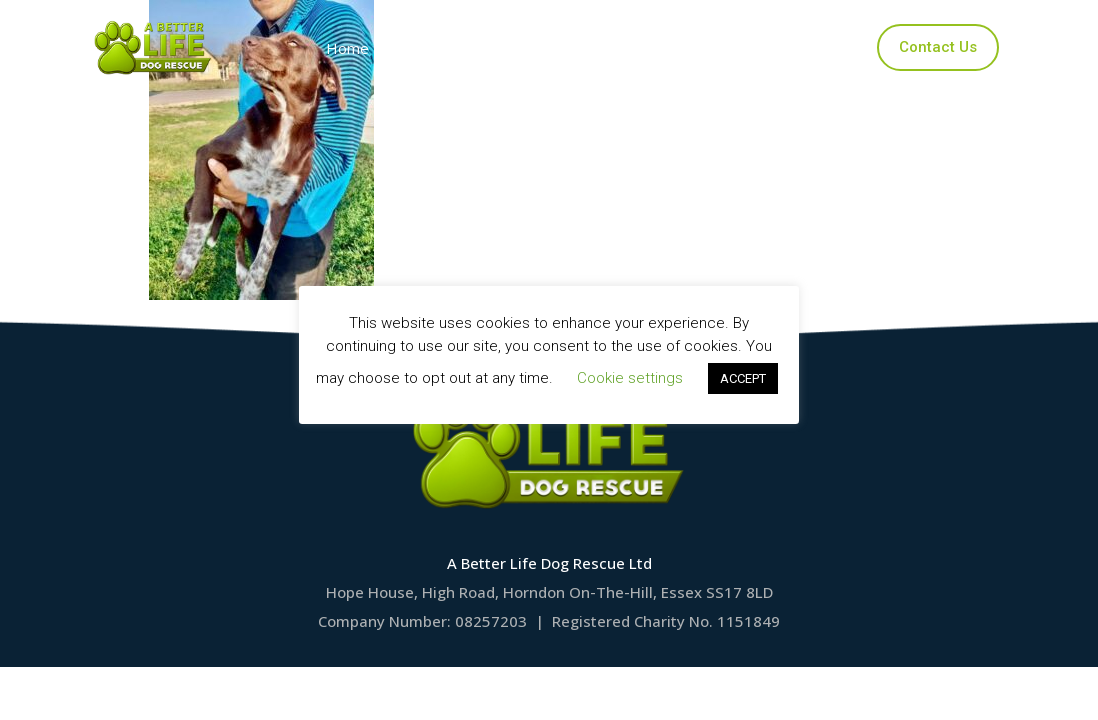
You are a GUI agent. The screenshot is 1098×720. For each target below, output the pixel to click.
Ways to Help (720, 48)
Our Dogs (457, 48)
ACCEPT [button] (743, 378)
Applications (582, 48)
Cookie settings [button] (630, 378)
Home (352, 48)
